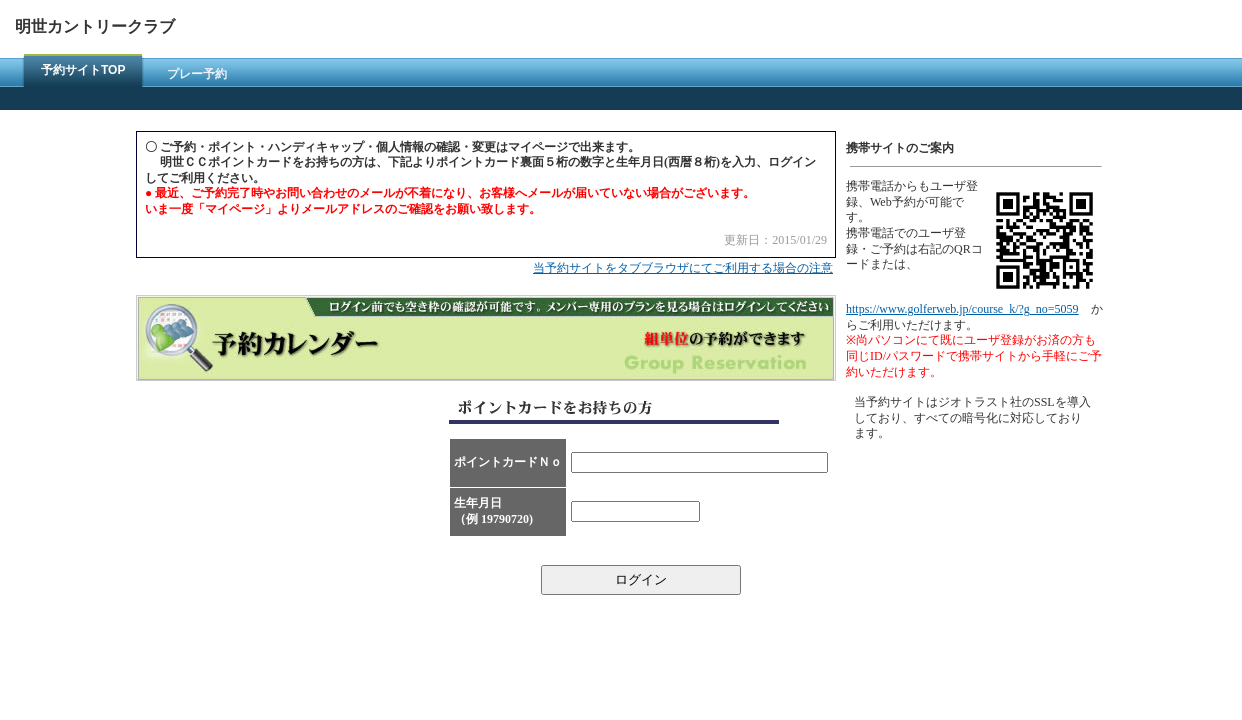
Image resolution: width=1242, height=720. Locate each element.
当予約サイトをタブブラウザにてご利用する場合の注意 (683, 268)
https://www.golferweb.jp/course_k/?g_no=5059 (962, 309)
